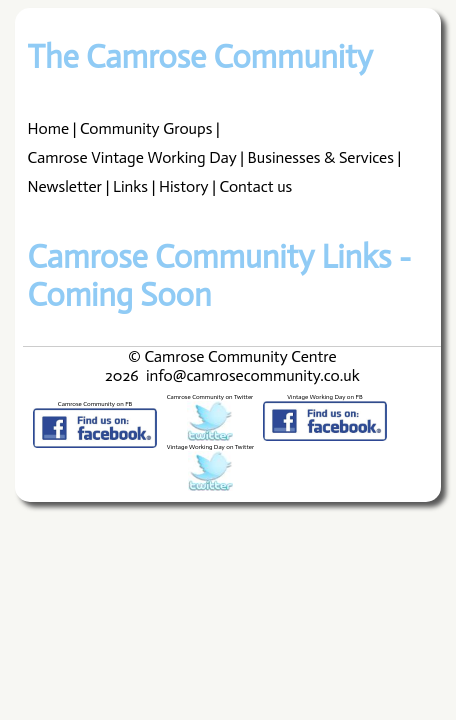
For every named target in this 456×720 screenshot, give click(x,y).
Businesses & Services (321, 157)
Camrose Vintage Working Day (132, 157)
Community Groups (146, 128)
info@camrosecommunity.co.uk (253, 375)
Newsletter (65, 186)
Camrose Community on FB (95, 404)
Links (130, 186)
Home (48, 128)
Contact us (256, 186)
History (184, 186)
